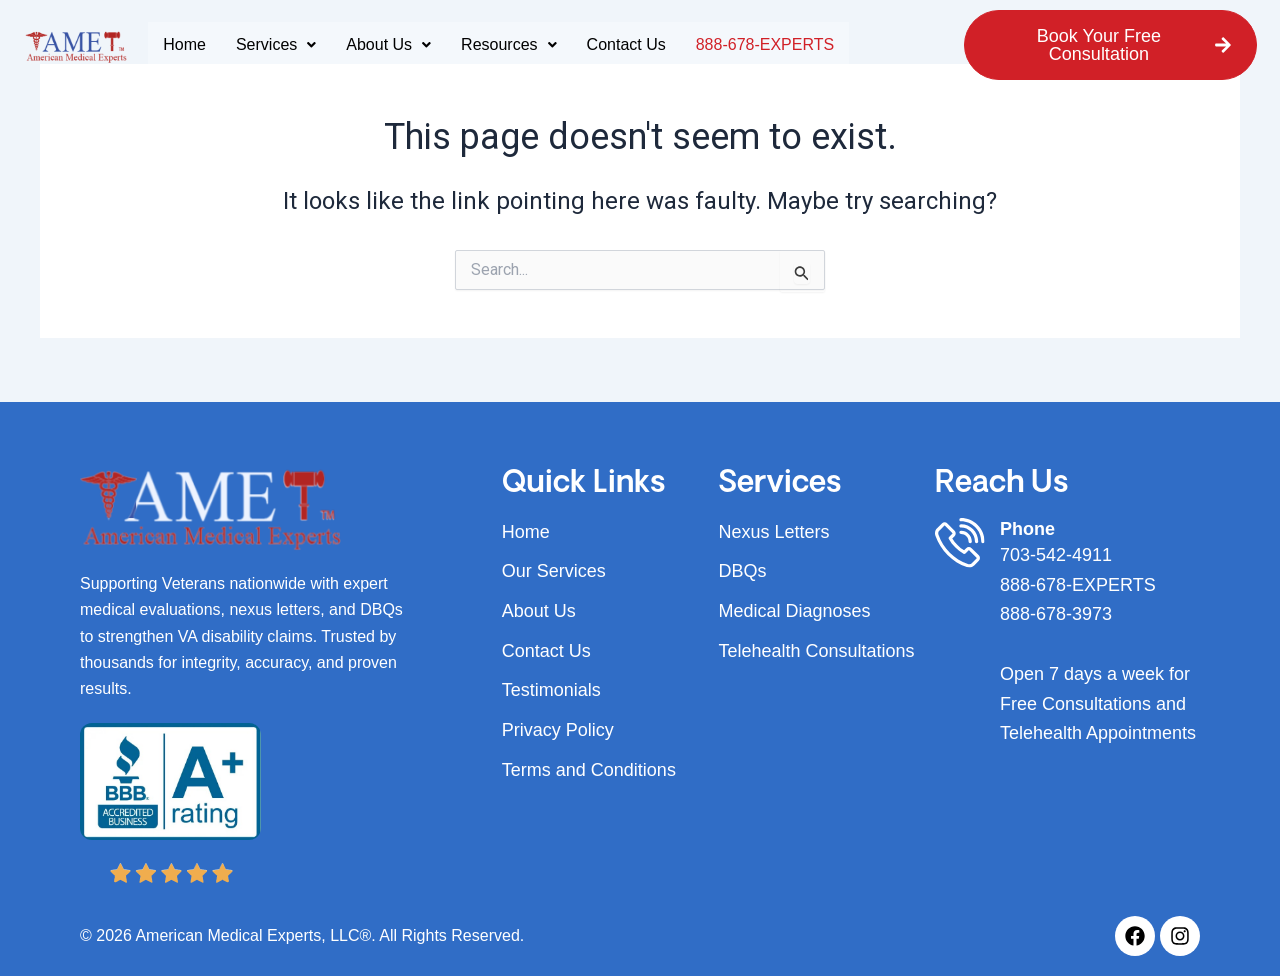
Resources (508, 44)
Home (184, 44)
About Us (388, 44)
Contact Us (626, 44)
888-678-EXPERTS (765, 44)
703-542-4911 (1056, 555)
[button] (276, 45)
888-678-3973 (1056, 614)
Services (276, 44)
